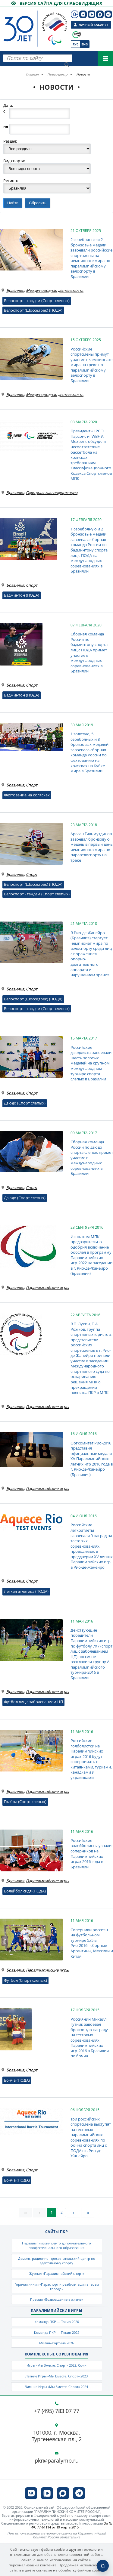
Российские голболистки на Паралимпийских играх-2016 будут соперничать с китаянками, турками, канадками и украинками (91, 1759)
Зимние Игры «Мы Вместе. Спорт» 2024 (56, 2386)
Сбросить (37, 203)
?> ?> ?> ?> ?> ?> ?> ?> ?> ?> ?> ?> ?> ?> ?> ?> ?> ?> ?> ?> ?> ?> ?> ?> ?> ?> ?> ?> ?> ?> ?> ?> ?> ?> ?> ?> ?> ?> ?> (47, 168)
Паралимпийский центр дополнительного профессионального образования (56, 2245)
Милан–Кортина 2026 (56, 2343)
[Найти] (67, 64)
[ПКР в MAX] (100, 14)
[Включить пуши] (103, 2566)
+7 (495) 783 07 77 (56, 2411)
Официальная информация (51, 492)
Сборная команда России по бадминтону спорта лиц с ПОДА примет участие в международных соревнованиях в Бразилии (89, 652)
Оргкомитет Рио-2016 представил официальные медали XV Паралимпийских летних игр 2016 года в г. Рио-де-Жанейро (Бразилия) (92, 1458)
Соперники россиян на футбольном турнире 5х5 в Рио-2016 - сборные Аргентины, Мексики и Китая (92, 1943)
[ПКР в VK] (83, 14)
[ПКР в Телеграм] (108, 14)
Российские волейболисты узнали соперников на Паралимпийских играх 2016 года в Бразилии (91, 1854)
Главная (32, 74)
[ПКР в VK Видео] (91, 14)
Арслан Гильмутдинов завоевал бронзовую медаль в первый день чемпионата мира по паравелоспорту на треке (92, 847)
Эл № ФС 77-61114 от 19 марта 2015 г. (71, 2525)
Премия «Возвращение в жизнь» (56, 2299)
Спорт (31, 585)
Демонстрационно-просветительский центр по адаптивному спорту (56, 2260)
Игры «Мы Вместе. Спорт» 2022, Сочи (56, 2365)
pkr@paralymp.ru (57, 2460)
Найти (12, 203)
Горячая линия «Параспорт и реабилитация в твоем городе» (56, 2286)
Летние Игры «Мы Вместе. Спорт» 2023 (56, 2376)
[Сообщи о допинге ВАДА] (77, 35)
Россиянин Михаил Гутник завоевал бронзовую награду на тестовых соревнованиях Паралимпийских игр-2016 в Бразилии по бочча (90, 2037)
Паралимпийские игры (47, 1287)
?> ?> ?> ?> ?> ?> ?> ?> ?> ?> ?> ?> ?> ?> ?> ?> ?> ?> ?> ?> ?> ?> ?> (47, 149)
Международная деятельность (54, 290)
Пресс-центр (57, 74)
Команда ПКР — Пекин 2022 (56, 2332)
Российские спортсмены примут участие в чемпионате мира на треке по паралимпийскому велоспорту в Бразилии (91, 364)
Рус (75, 44)
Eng (84, 44)
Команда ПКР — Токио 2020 (56, 2321)
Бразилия (15, 290)
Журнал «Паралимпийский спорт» (56, 2273)
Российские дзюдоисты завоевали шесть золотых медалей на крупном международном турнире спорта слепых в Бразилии (91, 1063)
